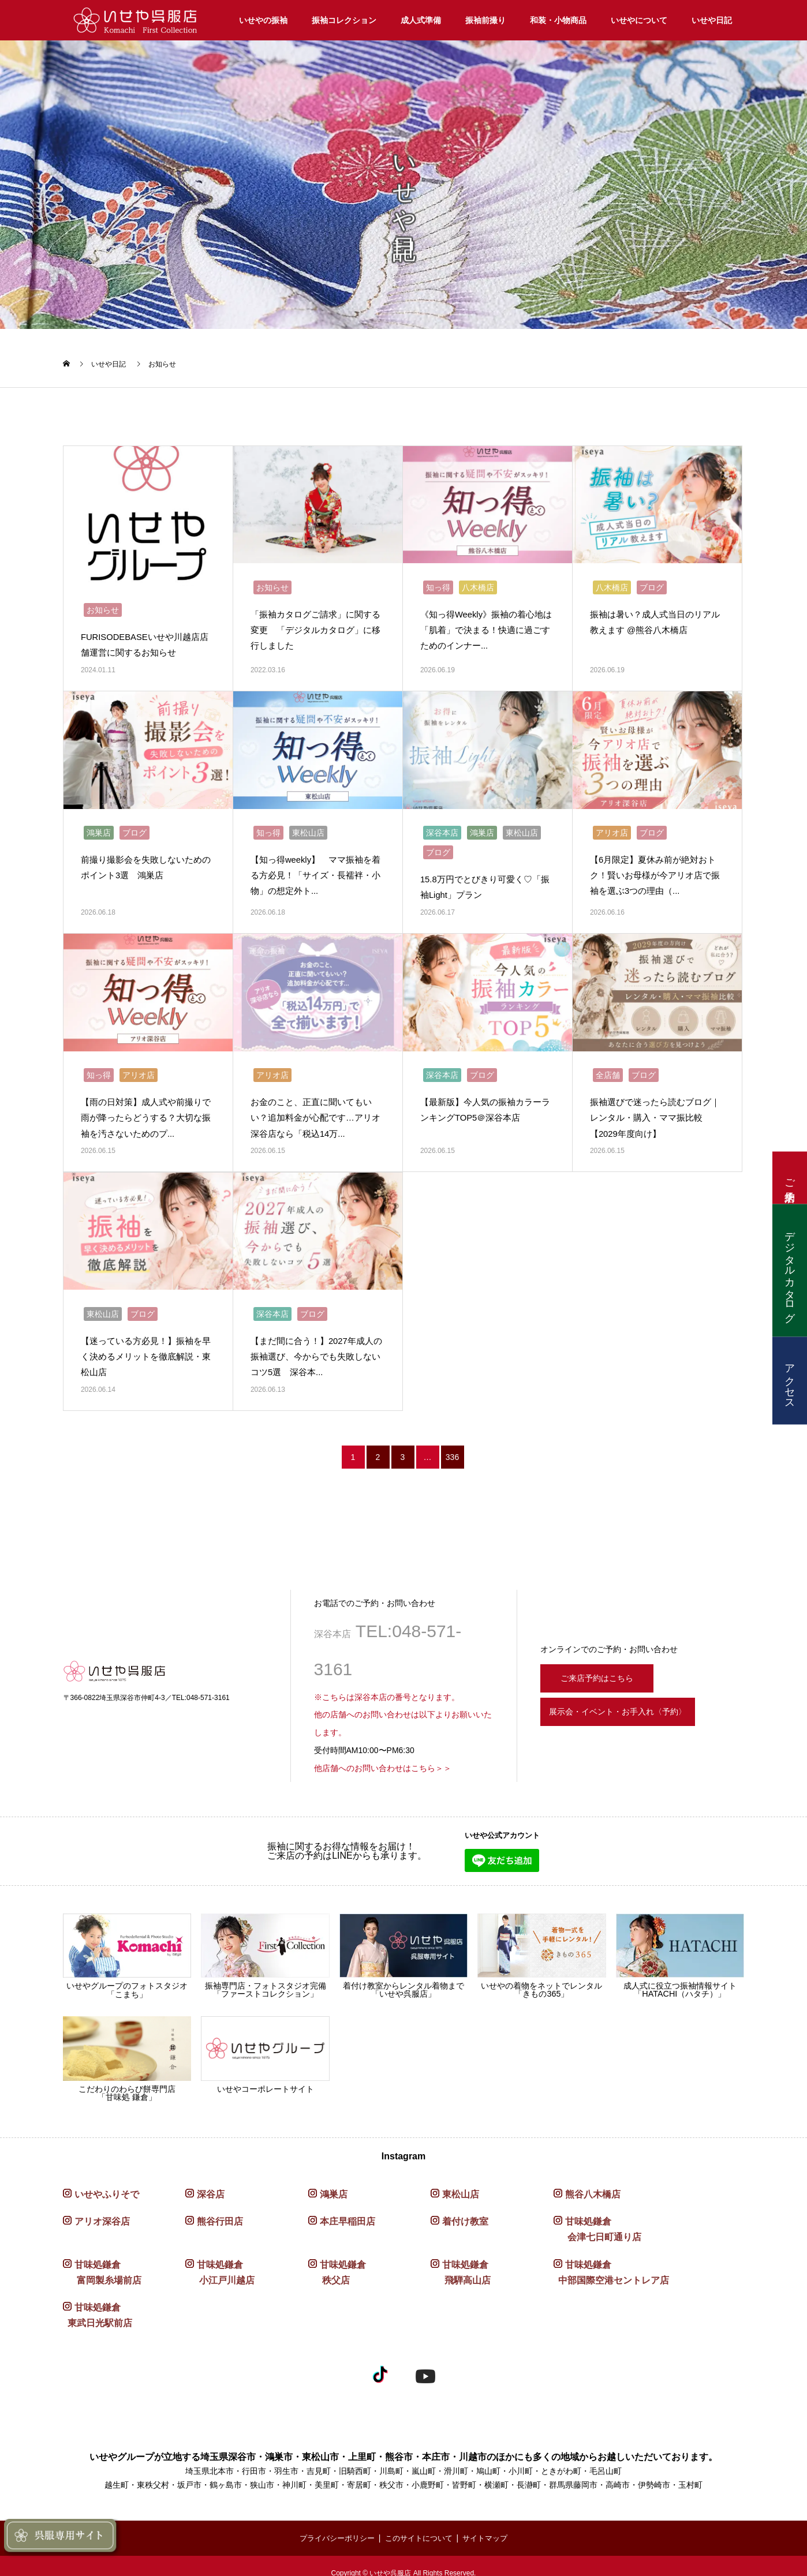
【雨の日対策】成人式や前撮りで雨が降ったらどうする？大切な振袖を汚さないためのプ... (145, 1107)
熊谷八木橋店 (593, 2181)
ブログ (652, 584)
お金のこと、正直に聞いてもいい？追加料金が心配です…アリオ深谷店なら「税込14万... (315, 1107)
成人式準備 (421, 20)
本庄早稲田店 (347, 2208)
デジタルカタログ (789, 1271)
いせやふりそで (106, 2181)
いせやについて (639, 20)
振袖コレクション (344, 20)
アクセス (789, 1381)
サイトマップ (490, 2524)
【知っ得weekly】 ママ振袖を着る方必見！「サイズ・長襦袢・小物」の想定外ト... (315, 868)
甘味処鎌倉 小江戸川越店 (220, 2258)
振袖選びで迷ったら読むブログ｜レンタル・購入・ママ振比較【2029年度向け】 (654, 1107)
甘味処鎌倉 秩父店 (337, 2258)
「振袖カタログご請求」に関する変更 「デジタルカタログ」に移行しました (315, 626)
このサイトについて (419, 2524)
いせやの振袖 (263, 20)
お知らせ (162, 364)
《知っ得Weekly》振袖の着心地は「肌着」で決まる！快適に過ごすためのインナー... (486, 626)
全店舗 (608, 1065)
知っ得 (438, 584)
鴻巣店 (99, 826)
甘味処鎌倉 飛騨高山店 (461, 2258)
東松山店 (308, 826)
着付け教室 (465, 2208)
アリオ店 (612, 826)
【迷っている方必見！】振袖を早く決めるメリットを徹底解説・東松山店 (145, 1343)
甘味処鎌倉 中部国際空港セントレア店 (611, 2258)
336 (452, 1443)
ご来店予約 (789, 1178)
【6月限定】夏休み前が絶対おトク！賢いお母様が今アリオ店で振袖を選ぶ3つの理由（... (657, 868)
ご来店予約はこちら (604, 1662)
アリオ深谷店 (102, 2208)
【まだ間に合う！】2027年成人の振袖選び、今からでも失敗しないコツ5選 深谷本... (316, 1343)
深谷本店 (442, 826)
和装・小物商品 (558, 20)
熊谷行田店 (220, 2208)
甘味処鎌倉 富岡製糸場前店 (102, 2258)
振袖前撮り (485, 20)
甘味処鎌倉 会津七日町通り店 (597, 2216)
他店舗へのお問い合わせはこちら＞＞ (382, 1754)
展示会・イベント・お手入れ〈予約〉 (637, 1702)
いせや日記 (712, 20)
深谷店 (211, 2181)
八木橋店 (478, 584)
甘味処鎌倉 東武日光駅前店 (97, 2302)
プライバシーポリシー (332, 2524)
